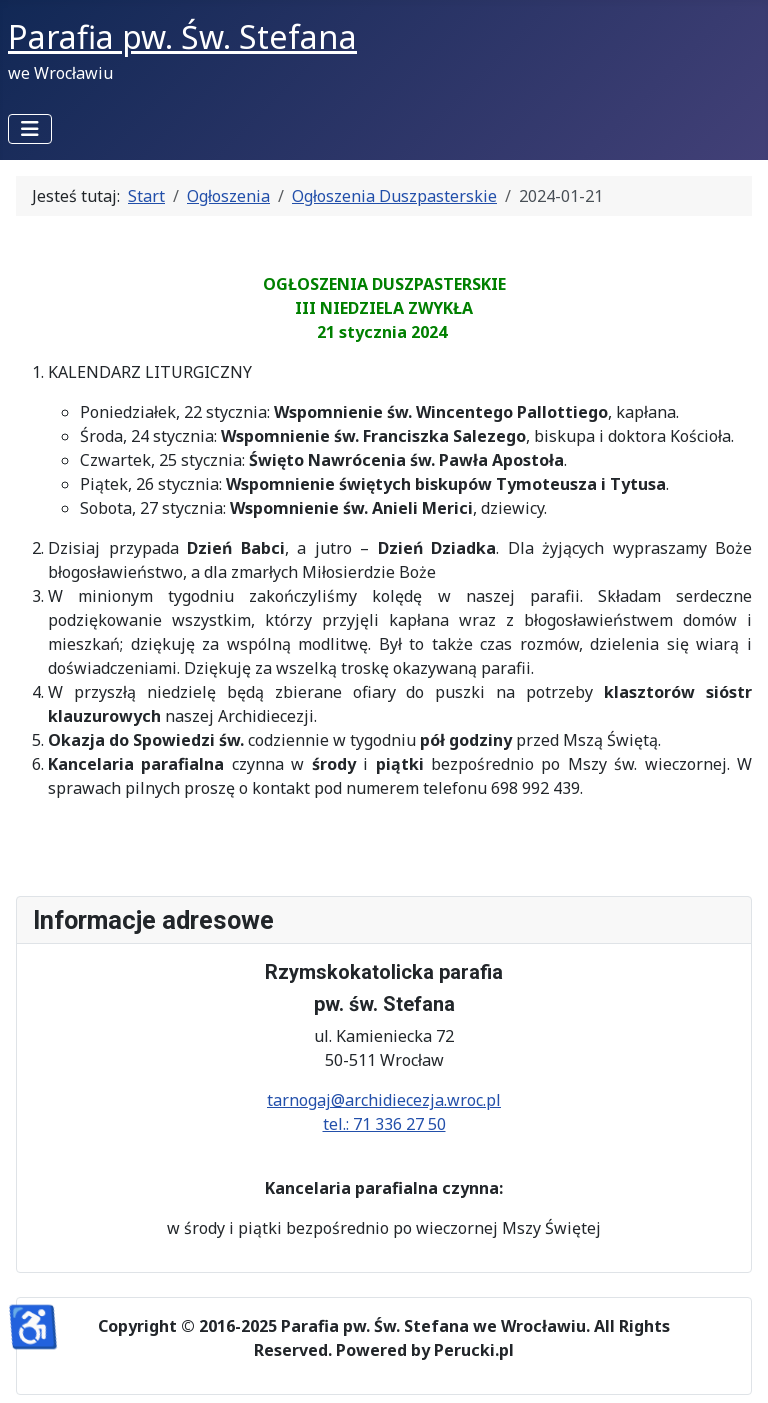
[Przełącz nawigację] (30, 129)
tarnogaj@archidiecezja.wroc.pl (384, 1100)
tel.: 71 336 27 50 (384, 1124)
